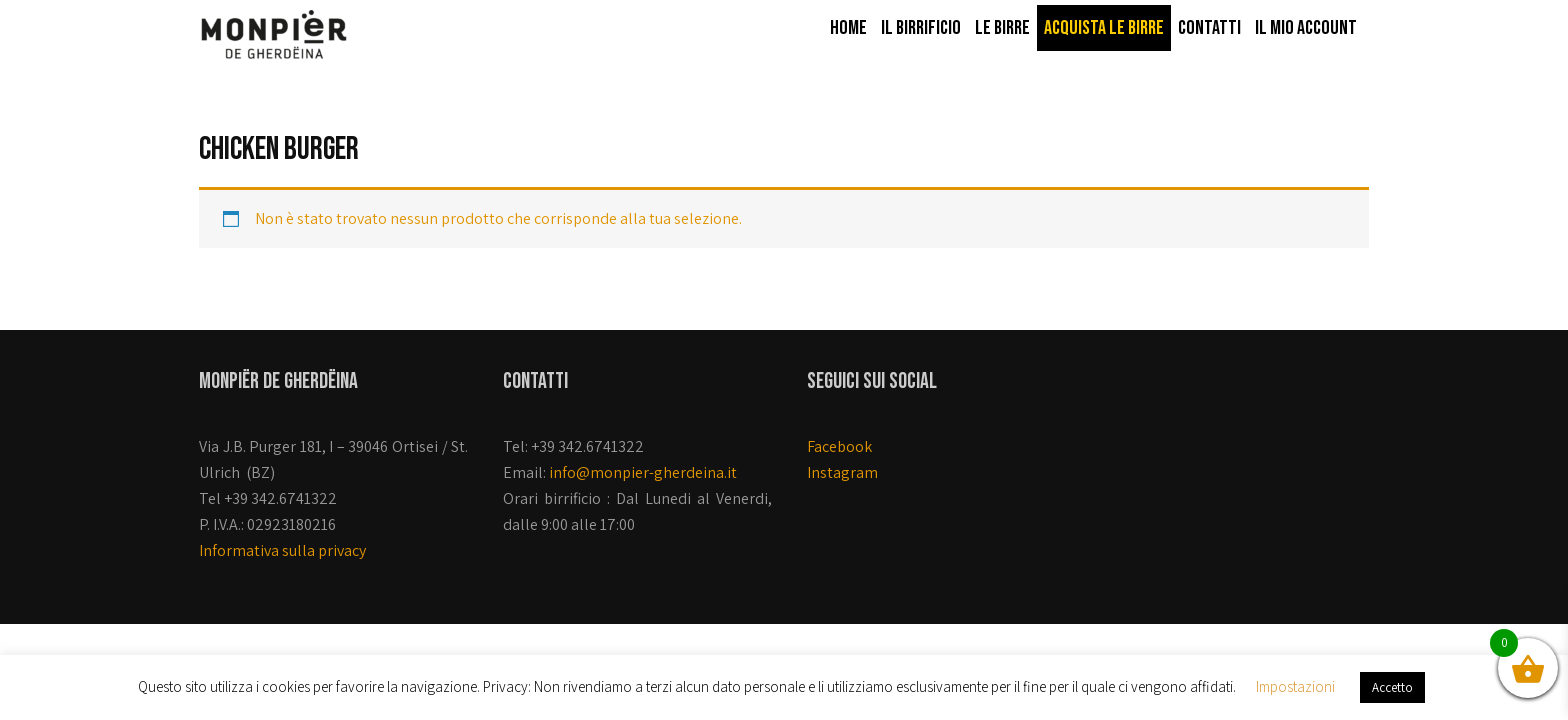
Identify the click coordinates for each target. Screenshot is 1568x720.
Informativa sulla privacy (282, 550)
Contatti (1209, 28)
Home (848, 28)
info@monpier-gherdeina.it (643, 472)
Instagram (842, 472)
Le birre (1002, 28)
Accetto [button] (1392, 687)
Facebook (839, 446)
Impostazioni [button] (1295, 686)
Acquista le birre (1104, 28)
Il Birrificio (921, 28)
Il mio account (1306, 28)
